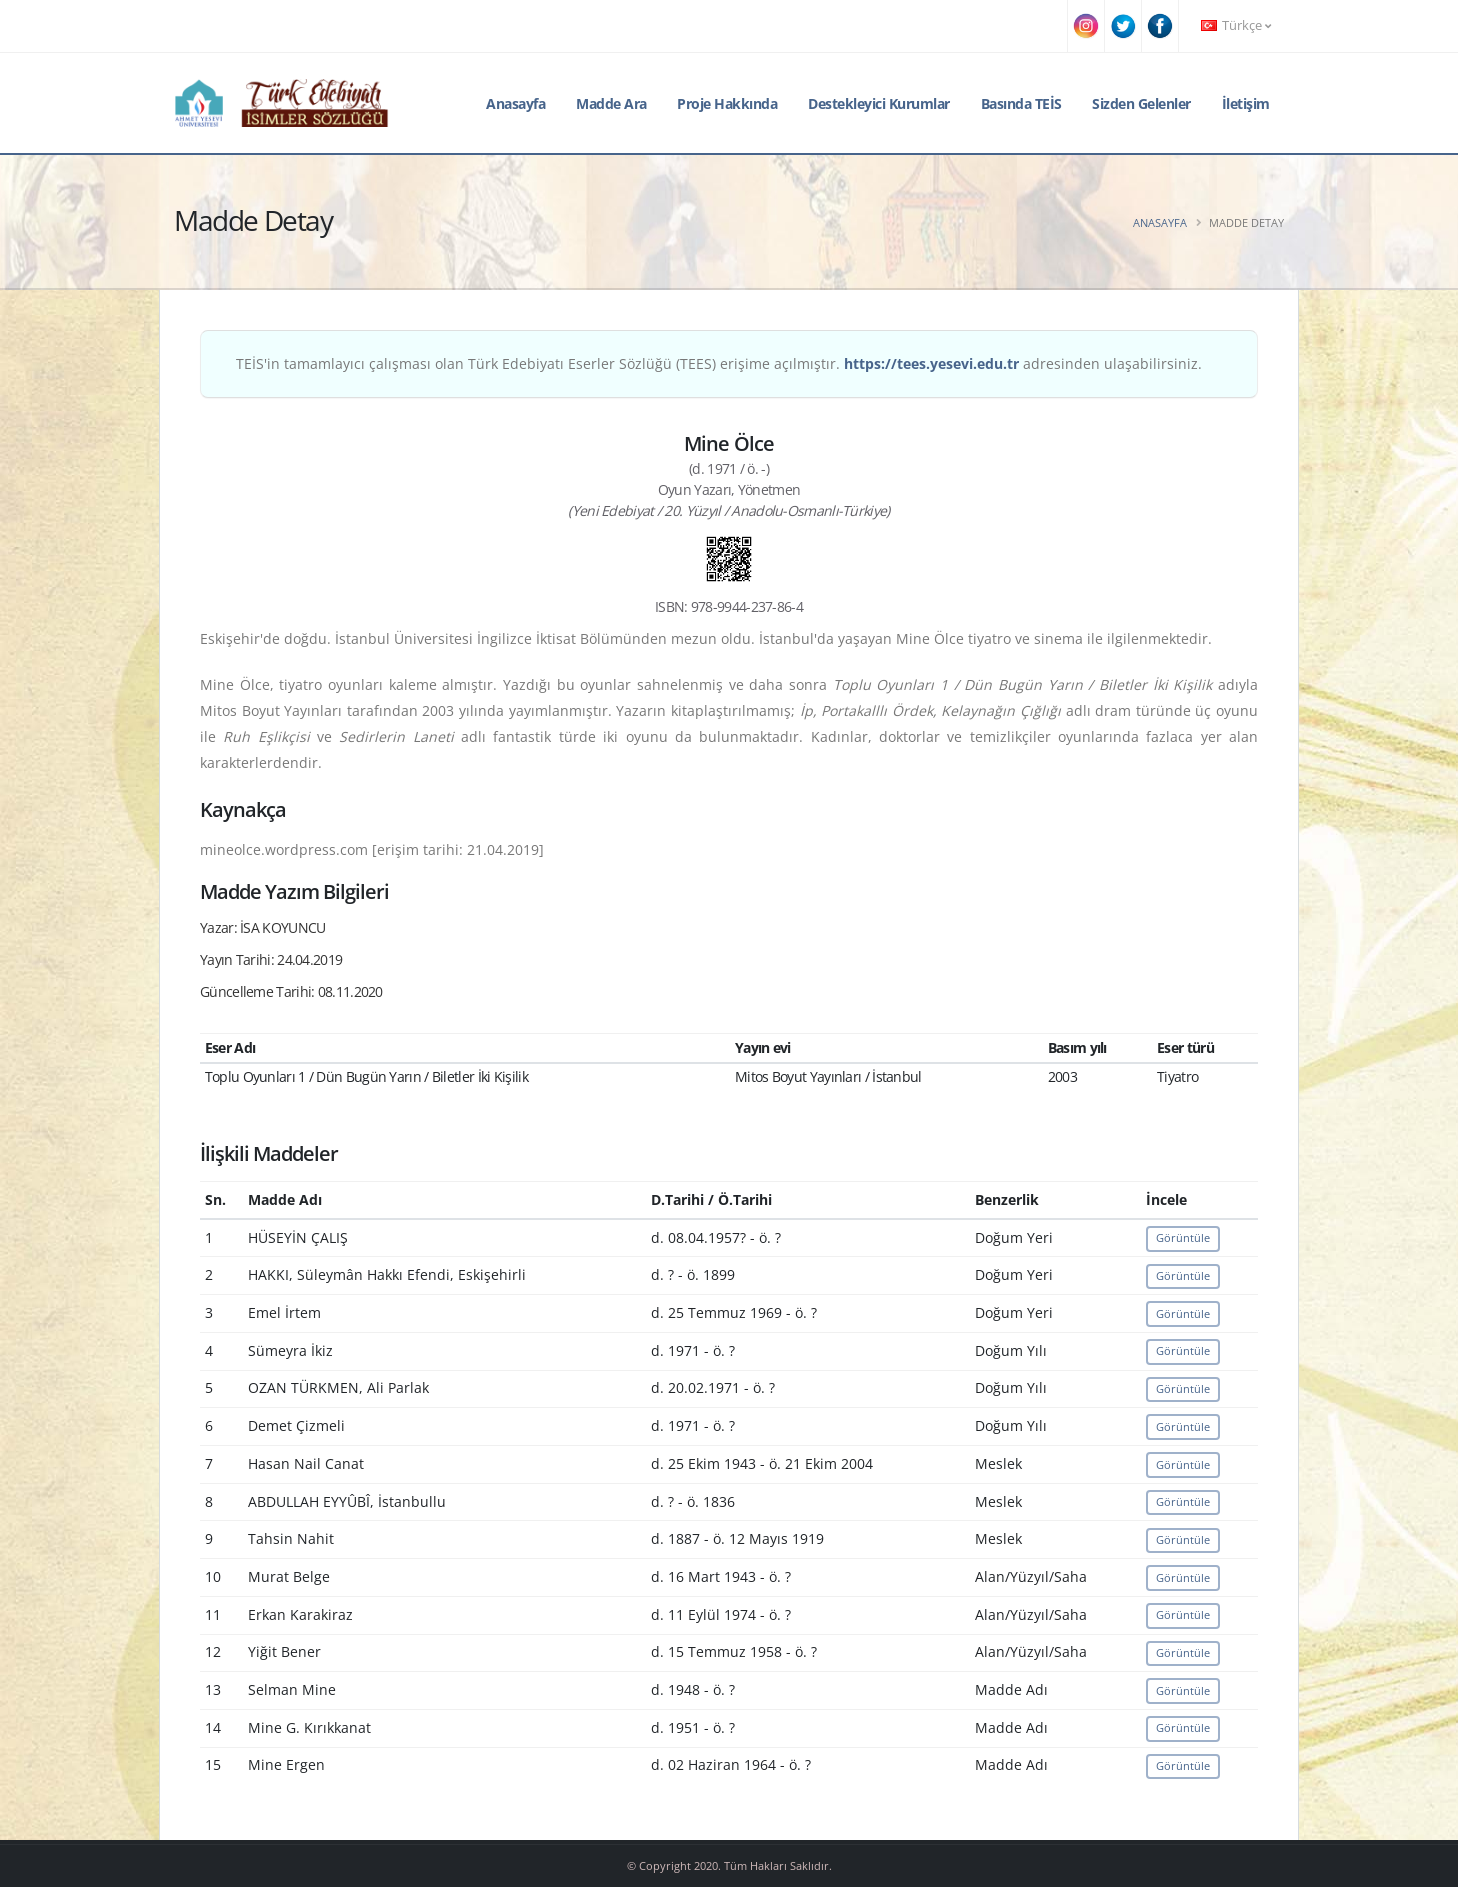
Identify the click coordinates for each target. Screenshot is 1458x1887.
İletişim (1246, 103)
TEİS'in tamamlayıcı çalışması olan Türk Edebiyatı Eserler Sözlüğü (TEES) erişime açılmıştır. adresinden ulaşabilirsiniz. (719, 363)
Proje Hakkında (727, 103)
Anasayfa (515, 103)
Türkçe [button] (1236, 25)
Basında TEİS (1021, 103)
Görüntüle (1183, 1237)
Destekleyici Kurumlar (879, 103)
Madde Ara (611, 103)
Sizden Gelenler (1141, 103)
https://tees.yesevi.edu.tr (931, 363)
